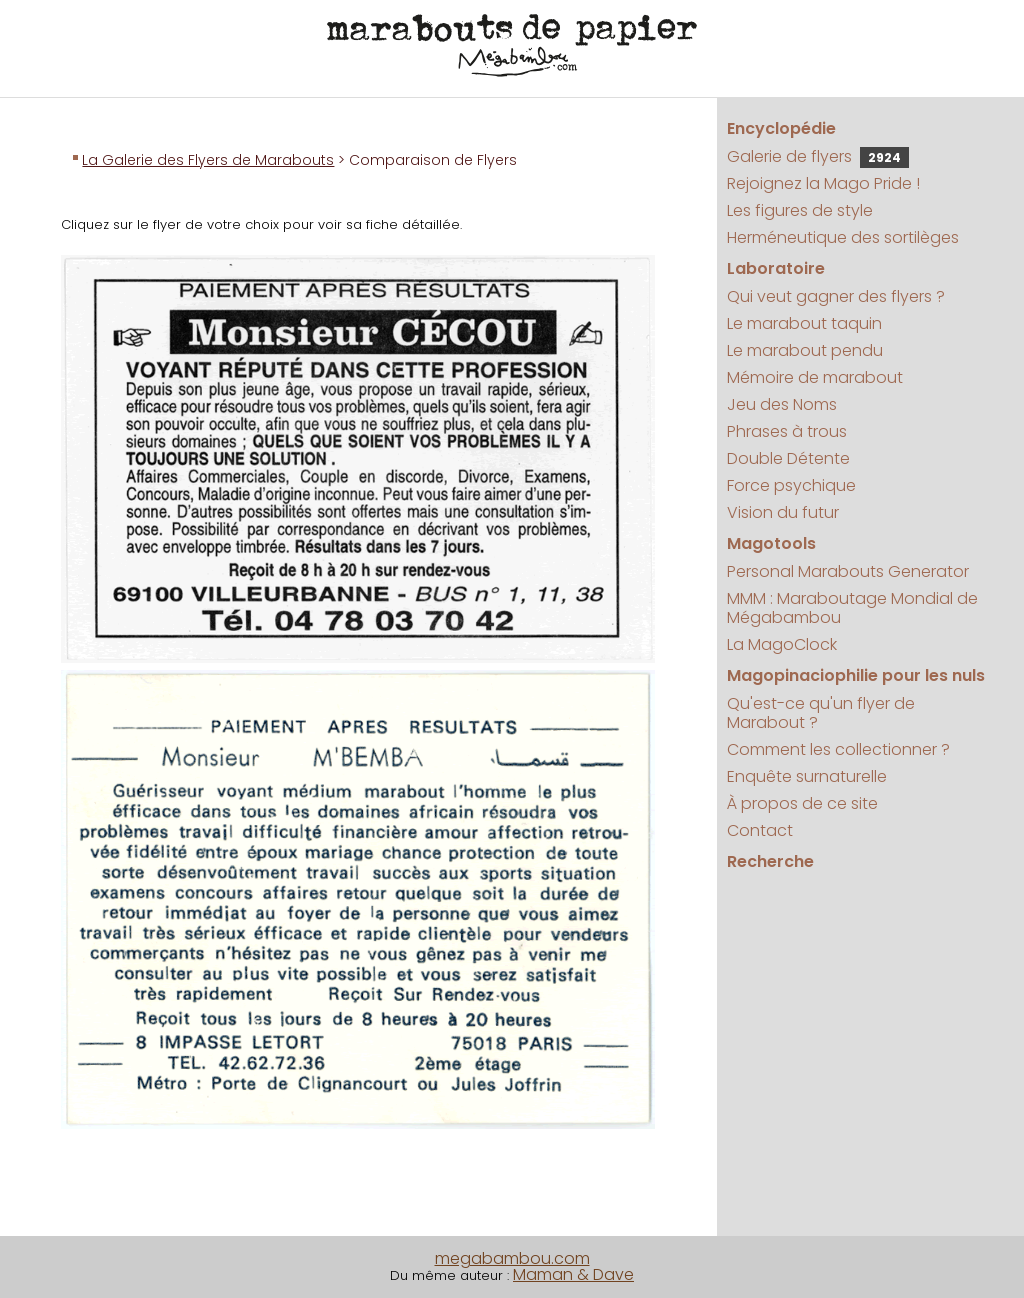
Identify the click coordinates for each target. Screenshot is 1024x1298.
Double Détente (788, 458)
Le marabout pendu (805, 350)
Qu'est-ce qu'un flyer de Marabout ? (821, 713)
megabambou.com (512, 1258)
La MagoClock (782, 644)
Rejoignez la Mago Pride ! (823, 183)
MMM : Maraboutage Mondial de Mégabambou (852, 608)
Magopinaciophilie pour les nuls (856, 675)
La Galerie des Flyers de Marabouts (208, 160)
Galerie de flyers (818, 156)
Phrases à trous (787, 431)
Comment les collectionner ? (838, 749)
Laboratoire (776, 268)
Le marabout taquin (804, 323)
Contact (760, 830)
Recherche (770, 861)
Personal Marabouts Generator (848, 571)
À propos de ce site (802, 803)
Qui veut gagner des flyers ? (836, 296)
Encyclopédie (781, 128)
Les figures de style (800, 210)
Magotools (771, 543)
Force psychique (791, 485)
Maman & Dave (573, 1274)
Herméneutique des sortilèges (843, 237)
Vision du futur (783, 512)
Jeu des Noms (782, 404)
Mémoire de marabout (815, 377)
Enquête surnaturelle (807, 776)
